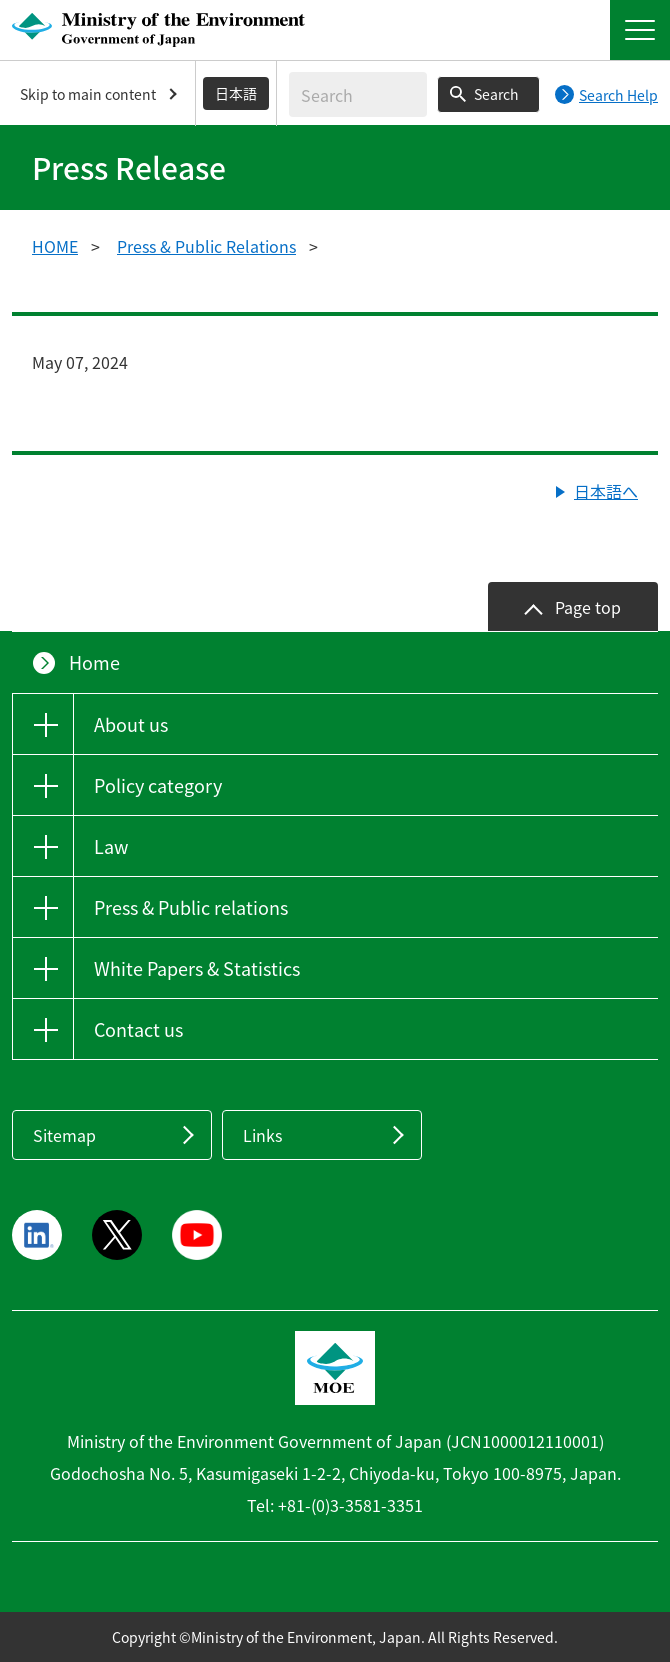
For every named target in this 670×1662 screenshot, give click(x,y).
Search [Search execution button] (496, 94)
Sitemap (64, 1135)
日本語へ (606, 491)
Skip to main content (88, 94)
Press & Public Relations (206, 246)
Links (262, 1135)
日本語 (236, 93)
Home (94, 662)
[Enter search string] (358, 94)
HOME (55, 246)
